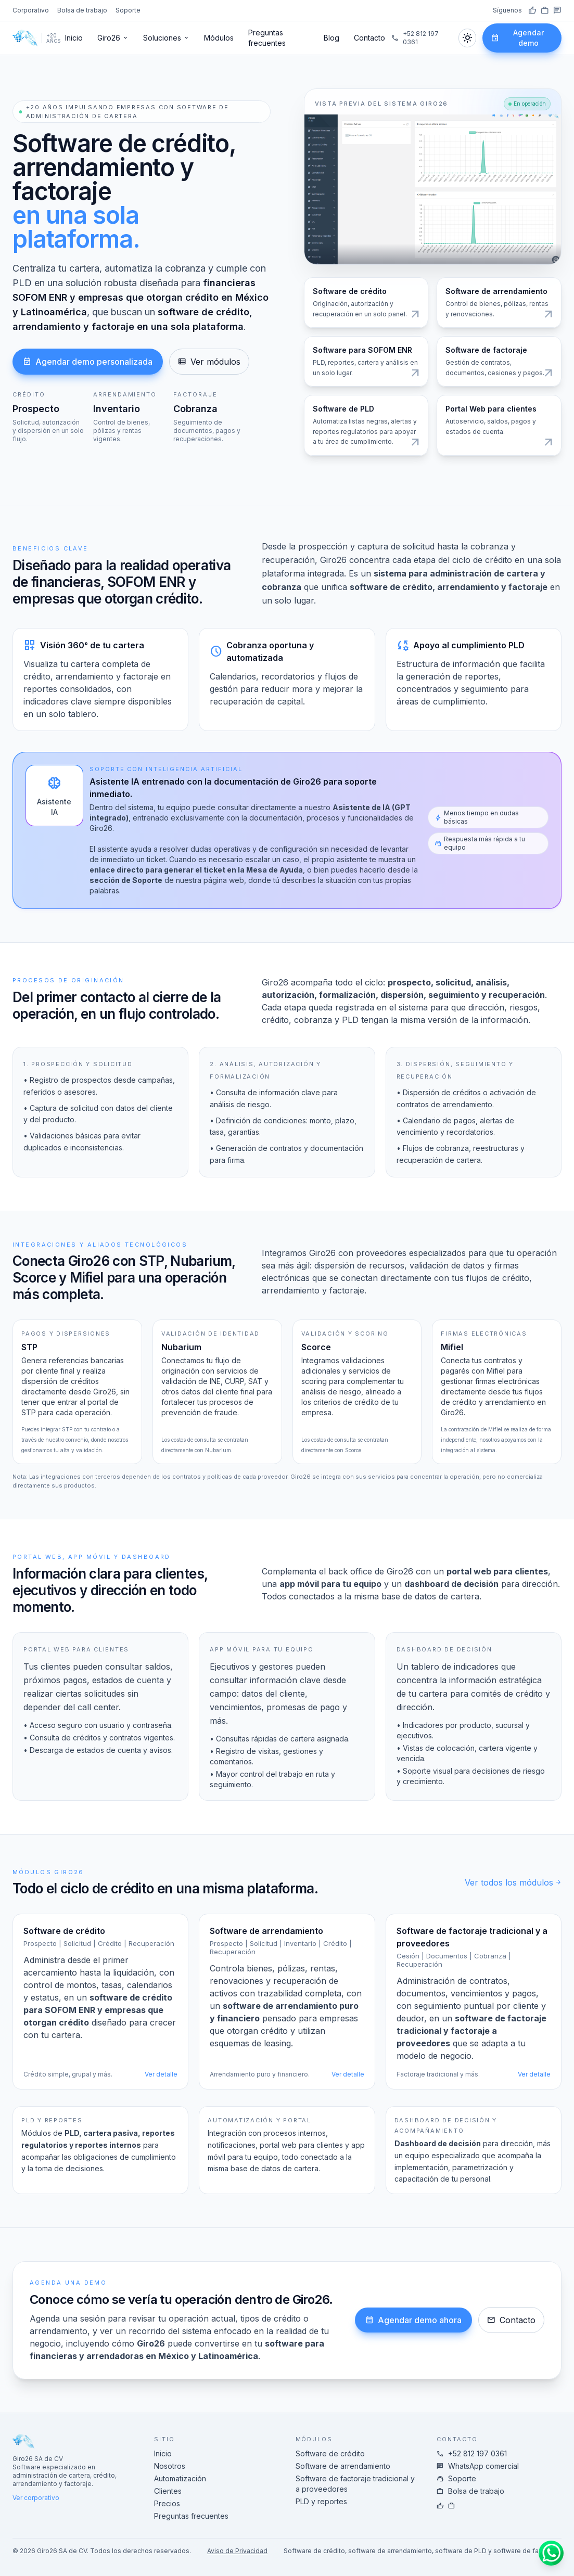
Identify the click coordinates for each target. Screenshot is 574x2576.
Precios (167, 2503)
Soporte (128, 10)
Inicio (74, 37)
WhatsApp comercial (478, 2466)
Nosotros (169, 2466)
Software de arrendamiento (343, 2466)
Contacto (369, 37)
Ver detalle (161, 2074)
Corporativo (30, 10)
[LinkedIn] (545, 10)
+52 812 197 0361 (415, 38)
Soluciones (166, 37)
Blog (331, 37)
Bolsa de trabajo (82, 10)
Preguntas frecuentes (267, 37)
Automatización (180, 2478)
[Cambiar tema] (467, 38)
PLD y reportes (321, 2501)
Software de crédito (330, 2453)
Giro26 (113, 37)
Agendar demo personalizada (87, 361)
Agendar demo (517, 37)
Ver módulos (209, 361)
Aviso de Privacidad (237, 2551)
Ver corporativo (35, 2498)
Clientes (168, 2491)
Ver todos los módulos (513, 1882)
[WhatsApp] (557, 10)
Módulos (219, 37)
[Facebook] (532, 10)
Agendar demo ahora (413, 2320)
